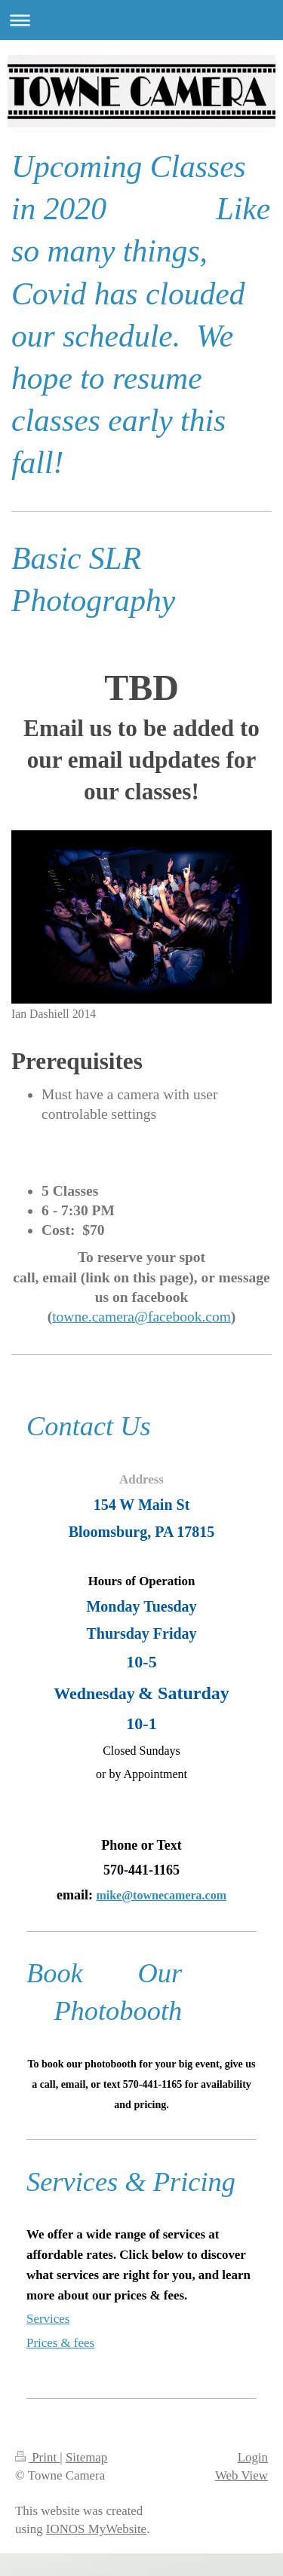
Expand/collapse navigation (141, 20)
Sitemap (86, 2457)
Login (253, 2457)
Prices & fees (60, 2343)
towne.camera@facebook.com (141, 1317)
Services (47, 2319)
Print (37, 2457)
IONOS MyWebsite (96, 2529)
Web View (241, 2475)
